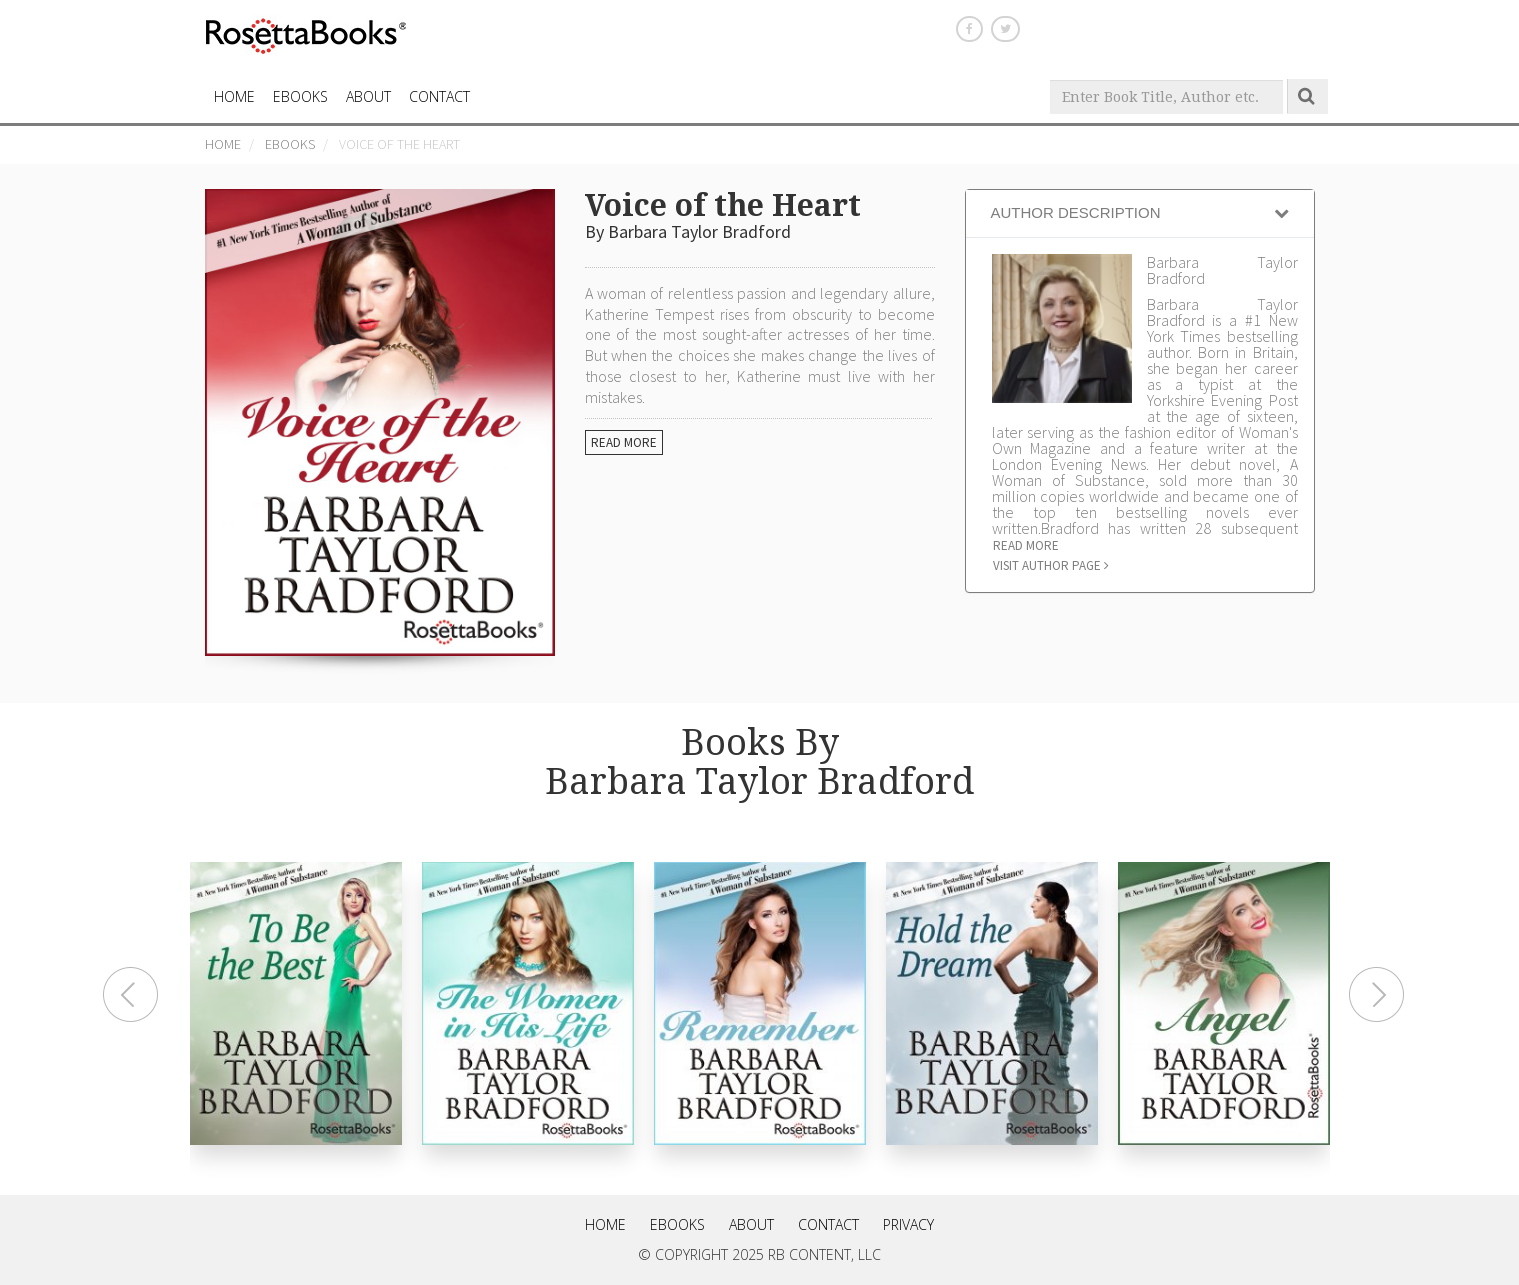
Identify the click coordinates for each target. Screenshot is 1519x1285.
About (368, 96)
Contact (828, 1224)
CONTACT (439, 96)
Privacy (908, 1224)
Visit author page (1051, 565)
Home (223, 144)
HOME (234, 96)
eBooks (300, 96)
